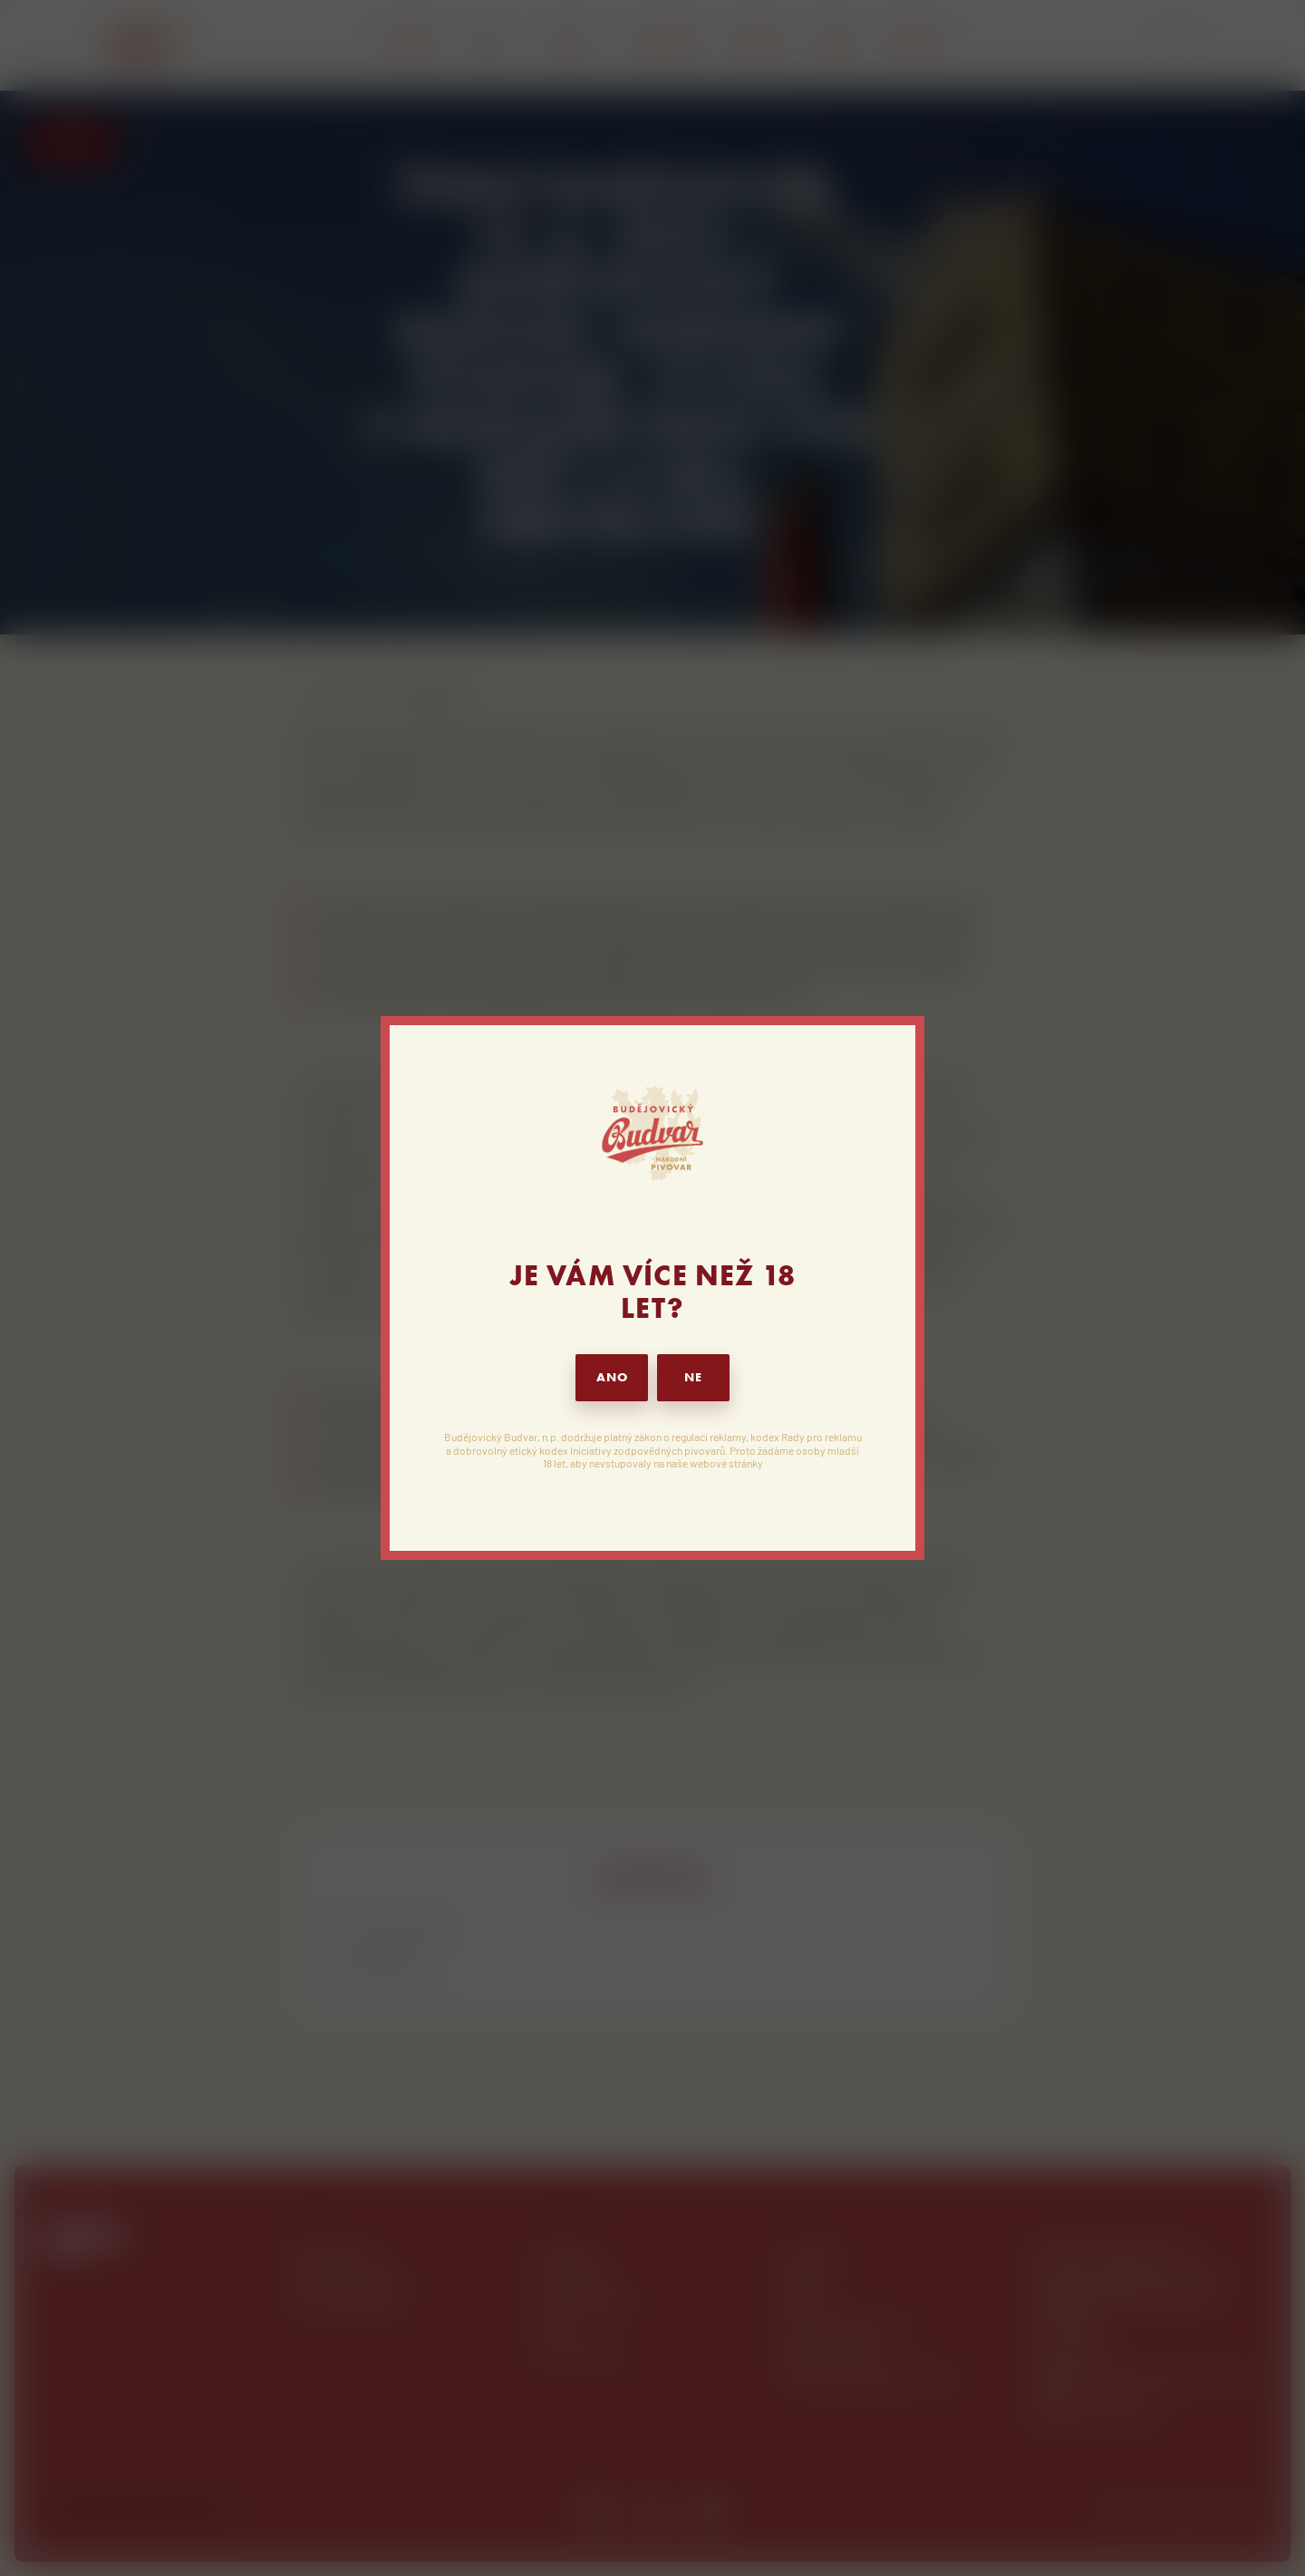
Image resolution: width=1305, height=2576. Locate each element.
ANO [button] (612, 1377)
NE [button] (693, 1377)
